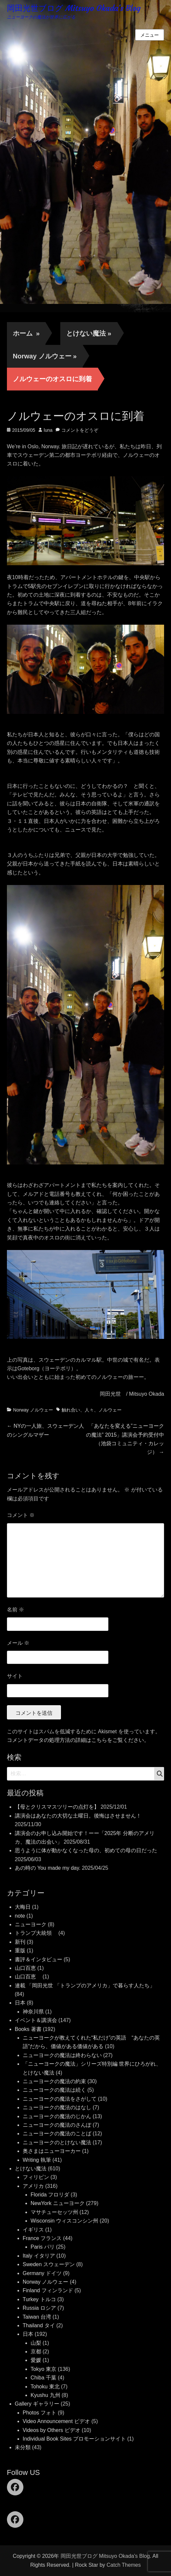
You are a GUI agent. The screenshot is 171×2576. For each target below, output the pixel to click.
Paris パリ (43, 2247)
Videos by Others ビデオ (51, 2430)
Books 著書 (28, 2029)
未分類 (23, 2447)
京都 (36, 2351)
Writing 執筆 (37, 2160)
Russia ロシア (39, 2308)
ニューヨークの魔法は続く (54, 2090)
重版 (20, 1950)
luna (48, 430)
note (20, 1916)
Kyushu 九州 (45, 2395)
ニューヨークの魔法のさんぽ (57, 2125)
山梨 (36, 2343)
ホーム (26, 333)
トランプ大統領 (36, 1933)
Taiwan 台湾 (37, 2317)
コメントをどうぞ (79, 430)
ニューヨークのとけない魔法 (57, 2142)
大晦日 (23, 1907)
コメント (21, 1515)
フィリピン (36, 2177)
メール (18, 1643)
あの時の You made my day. (47, 1868)
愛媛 (36, 2360)
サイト (15, 1676)
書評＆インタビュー (38, 1959)
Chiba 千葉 (43, 2377)
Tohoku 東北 (45, 2386)
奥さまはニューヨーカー (52, 2151)
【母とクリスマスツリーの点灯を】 (57, 1807)
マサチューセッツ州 (54, 2212)
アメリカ (33, 2186)
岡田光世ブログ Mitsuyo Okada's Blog (74, 8)
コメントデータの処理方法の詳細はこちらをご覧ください (75, 1740)
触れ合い (71, 1410)
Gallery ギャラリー (37, 2404)
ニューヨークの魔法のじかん (57, 2116)
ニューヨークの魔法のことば (57, 2133)
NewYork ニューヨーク (58, 2203)
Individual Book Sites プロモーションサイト (74, 2439)
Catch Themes (124, 2565)
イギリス (33, 2229)
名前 (15, 1609)
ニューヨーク (30, 1924)
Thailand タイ (39, 2325)
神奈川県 (33, 2011)
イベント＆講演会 (36, 2020)
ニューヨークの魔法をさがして (60, 2099)
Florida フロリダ (50, 2194)
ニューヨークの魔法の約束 (54, 2081)
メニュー (149, 35)
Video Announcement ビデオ (56, 2421)
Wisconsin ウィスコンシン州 (64, 2221)
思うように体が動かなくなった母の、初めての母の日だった (86, 1850)
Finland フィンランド (48, 2290)
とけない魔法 (88, 333)
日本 (20, 2003)
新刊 (20, 1942)
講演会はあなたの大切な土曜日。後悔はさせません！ (78, 1816)
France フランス (42, 2238)
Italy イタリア (39, 2256)
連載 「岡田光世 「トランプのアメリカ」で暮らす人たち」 (85, 1985)
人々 (89, 1410)
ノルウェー (110, 1410)
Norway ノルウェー (45, 356)
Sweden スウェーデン (49, 2264)
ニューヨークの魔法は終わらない (62, 2055)
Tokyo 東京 (43, 2369)
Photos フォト (39, 2412)
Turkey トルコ (39, 2299)
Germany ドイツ (42, 2273)
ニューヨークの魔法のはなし (57, 2107)
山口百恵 (25, 1968)
